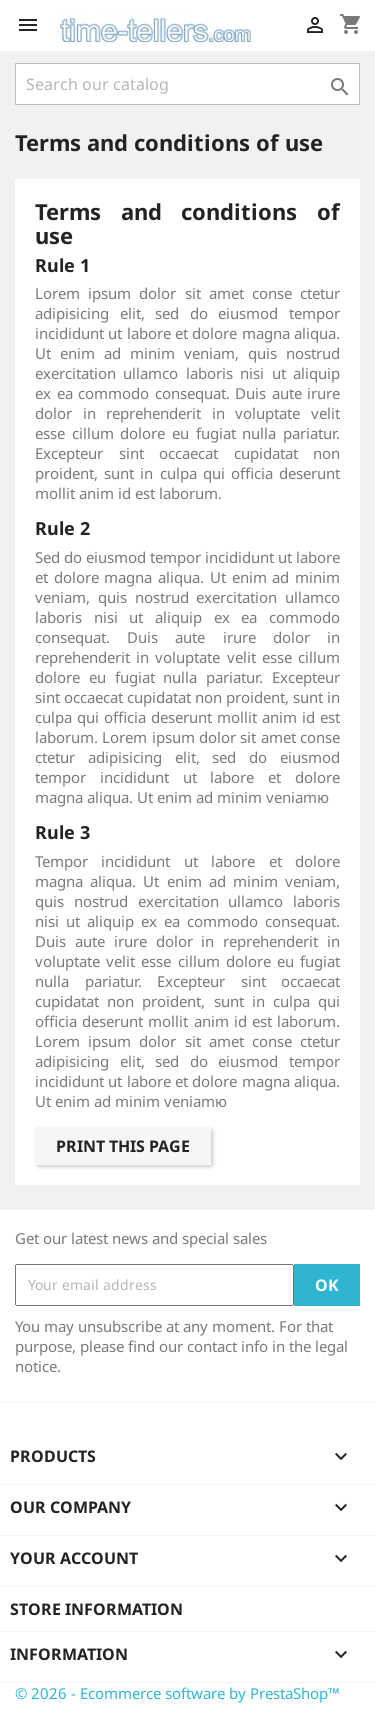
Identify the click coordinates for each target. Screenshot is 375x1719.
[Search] (187, 84)
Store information (96, 1609)
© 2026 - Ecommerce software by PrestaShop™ (177, 1693)
